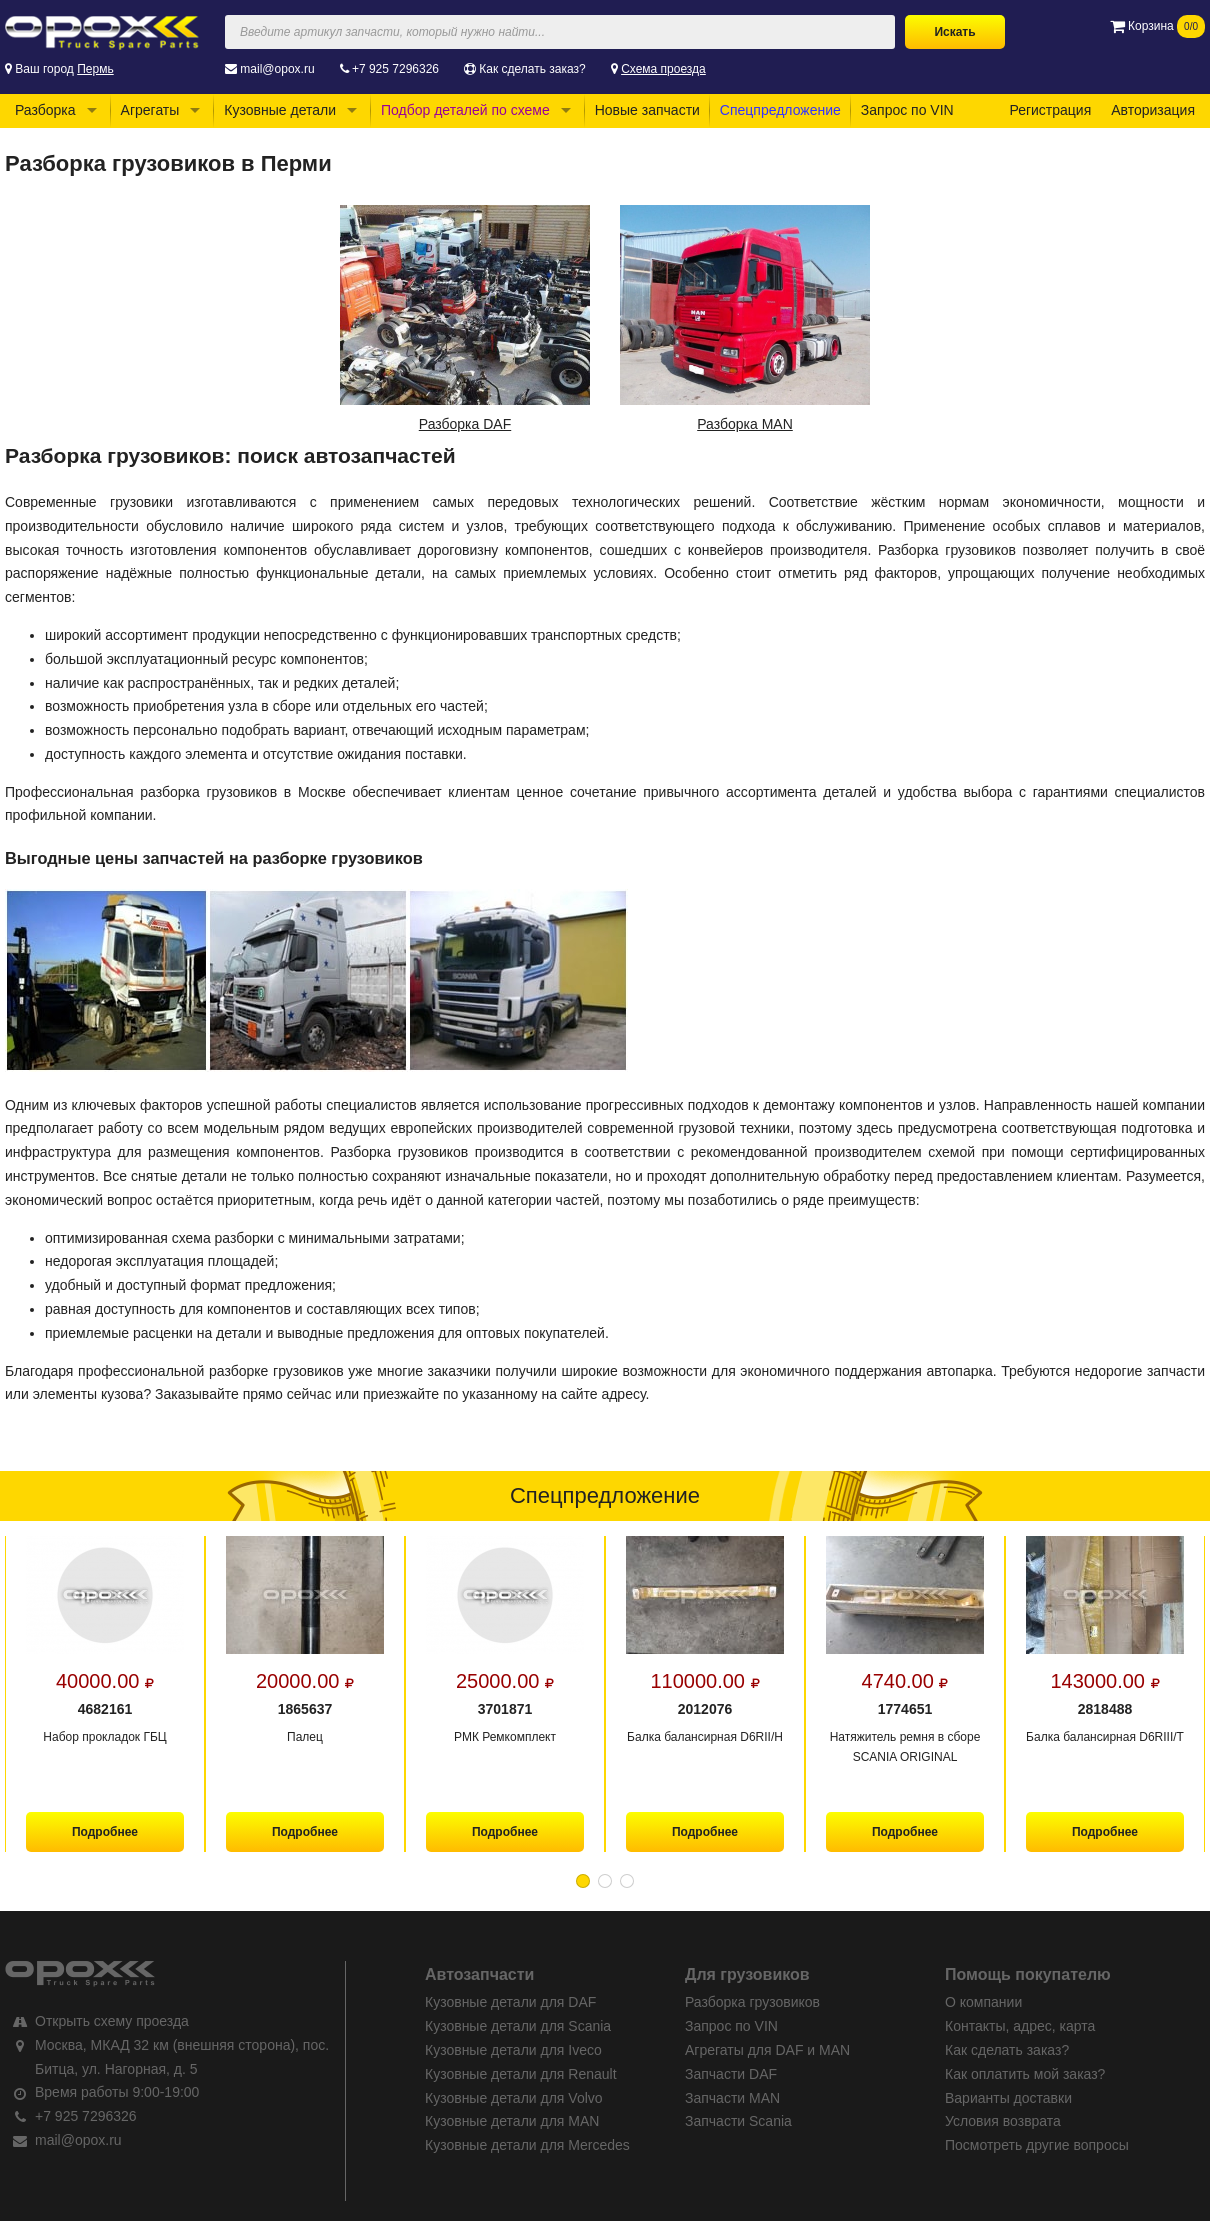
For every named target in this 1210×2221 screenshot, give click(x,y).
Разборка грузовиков (752, 2002)
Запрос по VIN (907, 110)
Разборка (45, 110)
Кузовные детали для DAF (510, 2002)
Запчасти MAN (732, 2098)
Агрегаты (150, 110)
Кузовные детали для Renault (521, 2074)
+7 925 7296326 (395, 69)
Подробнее (105, 1832)
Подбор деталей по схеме (465, 110)
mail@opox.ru (277, 69)
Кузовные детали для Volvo (514, 2098)
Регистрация (1050, 110)
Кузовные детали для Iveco (513, 2050)
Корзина (1157, 26)
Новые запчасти (647, 110)
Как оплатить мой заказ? (1025, 2074)
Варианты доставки (1008, 2098)
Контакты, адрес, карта (1020, 2026)
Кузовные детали (280, 110)
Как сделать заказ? (532, 69)
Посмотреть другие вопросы (1037, 2145)
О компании (983, 2002)
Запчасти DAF (731, 2074)
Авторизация (1153, 110)
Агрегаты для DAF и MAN (767, 2050)
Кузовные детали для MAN (512, 2121)
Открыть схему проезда (112, 2021)
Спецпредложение (780, 110)
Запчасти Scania (738, 2121)
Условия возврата (1003, 2121)
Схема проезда (663, 69)
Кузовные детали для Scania (518, 2026)
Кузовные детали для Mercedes (527, 2145)
